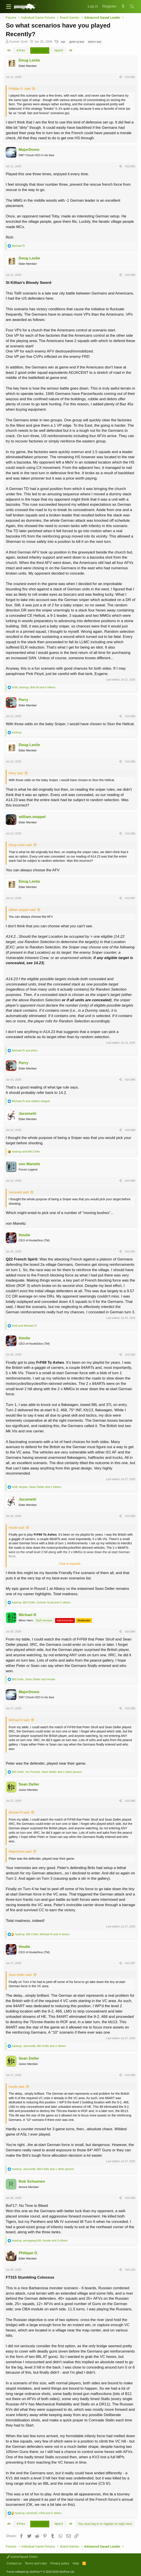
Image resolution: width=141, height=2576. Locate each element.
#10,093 (130, 1516)
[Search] (132, 6)
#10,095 (130, 1708)
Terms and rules (36, 2563)
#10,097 (130, 1963)
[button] (8, 6)
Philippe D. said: (20, 88)
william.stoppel (32, 817)
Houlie (24, 1235)
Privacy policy (59, 2563)
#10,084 (130, 716)
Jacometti (27, 1113)
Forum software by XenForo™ (41, 2571)
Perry (23, 700)
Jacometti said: (19, 1192)
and (24, 1050)
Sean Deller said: (20, 1975)
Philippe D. (28, 2253)
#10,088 (130, 1079)
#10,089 (130, 1130)
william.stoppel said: (22, 910)
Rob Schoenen (32, 2181)
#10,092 (130, 1354)
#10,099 (130, 2198)
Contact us (14, 2563)
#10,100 (130, 2269)
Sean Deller (29, 1784)
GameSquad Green (22, 2556)
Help (76, 2563)
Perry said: (16, 773)
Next (58, 50)
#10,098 (130, 2075)
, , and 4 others (42, 1934)
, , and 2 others (36, 1487)
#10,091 (130, 1251)
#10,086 (130, 833)
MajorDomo (29, 149)
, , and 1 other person (47, 1772)
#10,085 (130, 761)
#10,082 (130, 166)
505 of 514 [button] (39, 50)
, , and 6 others (34, 687)
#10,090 (130, 1180)
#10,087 (130, 898)
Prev (20, 50)
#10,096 (130, 1800)
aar (63, 41)
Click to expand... (71, 1563)
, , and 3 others (40, 2240)
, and (33, 1679)
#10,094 (130, 1631)
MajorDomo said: (20, 1851)
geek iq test (76, 41)
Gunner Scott (18, 41)
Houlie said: (17, 1527)
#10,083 (130, 275)
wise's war (94, 41)
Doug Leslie (29, 60)
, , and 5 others (38, 2513)
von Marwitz (29, 1164)
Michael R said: (19, 1720)
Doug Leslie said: (20, 845)
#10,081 (130, 77)
